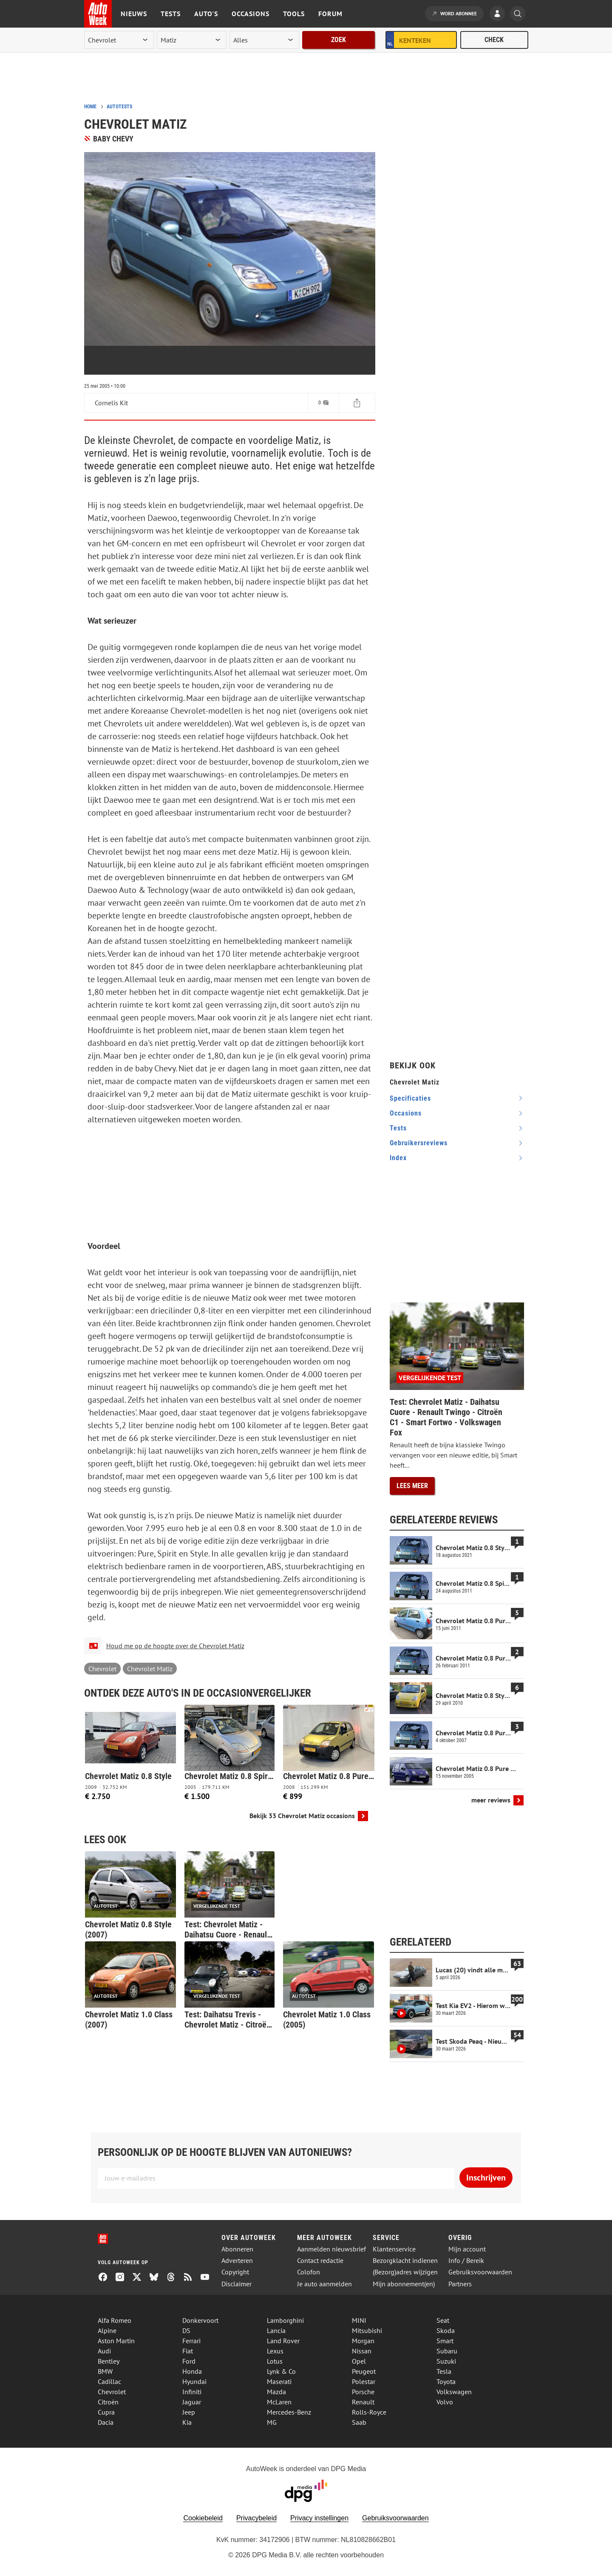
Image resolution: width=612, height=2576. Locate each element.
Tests (171, 13)
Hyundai (194, 2381)
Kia (187, 2422)
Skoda (445, 2330)
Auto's (206, 13)
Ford (189, 2361)
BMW (105, 2371)
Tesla (443, 2371)
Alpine (107, 2330)
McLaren (279, 2402)
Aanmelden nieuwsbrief (331, 2249)
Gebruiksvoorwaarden (480, 2272)
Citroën (108, 2402)
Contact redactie (320, 2261)
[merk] (119, 40)
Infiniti (191, 2391)
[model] (192, 40)
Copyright (235, 2272)
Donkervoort (200, 2320)
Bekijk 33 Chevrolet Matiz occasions (302, 1816)
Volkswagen (454, 2391)
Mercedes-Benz (289, 2412)
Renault (363, 2402)
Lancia (276, 2330)
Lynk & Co (281, 2371)
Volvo (444, 2402)
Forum (330, 13)
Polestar (363, 2381)
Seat (442, 2320)
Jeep (188, 2412)
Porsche (363, 2391)
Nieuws (134, 13)
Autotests (119, 107)
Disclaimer (236, 2284)
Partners (460, 2284)
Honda (192, 2371)
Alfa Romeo (114, 2320)
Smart (444, 2340)
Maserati (279, 2381)
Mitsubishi (367, 2330)
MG (272, 2422)
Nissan (361, 2351)
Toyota (446, 2381)
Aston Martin (116, 2340)
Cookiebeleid (203, 2518)
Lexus (275, 2351)
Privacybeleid (256, 2518)
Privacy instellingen (319, 2518)
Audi (104, 2351)
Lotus (275, 2361)
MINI (359, 2320)
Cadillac (109, 2381)
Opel (359, 2361)
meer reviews (490, 1800)
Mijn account (467, 2249)
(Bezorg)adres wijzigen (405, 2272)
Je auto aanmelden (324, 2284)
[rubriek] (264, 40)
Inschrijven (486, 2177)
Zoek (338, 40)
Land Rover (283, 2340)
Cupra (106, 2412)
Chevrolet (102, 1668)
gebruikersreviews (419, 1143)
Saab (359, 2422)
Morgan (363, 2340)
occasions (406, 1113)
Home (90, 107)
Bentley (108, 2361)
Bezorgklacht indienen (405, 2261)
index (398, 1158)
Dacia (105, 2422)
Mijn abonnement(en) (404, 2284)
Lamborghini (285, 2320)
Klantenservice (394, 2249)
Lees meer (412, 1486)
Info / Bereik (466, 2261)
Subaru (446, 2351)
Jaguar (191, 2402)
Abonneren (237, 2249)
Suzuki (446, 2361)
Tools (294, 13)
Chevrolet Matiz (150, 1668)
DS (186, 2330)
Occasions (250, 13)
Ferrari (191, 2340)
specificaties (410, 1098)
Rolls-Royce (369, 2412)
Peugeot (364, 2371)
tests (398, 1128)
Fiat (187, 2351)
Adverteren (237, 2261)
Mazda (276, 2391)
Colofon (308, 2272)
